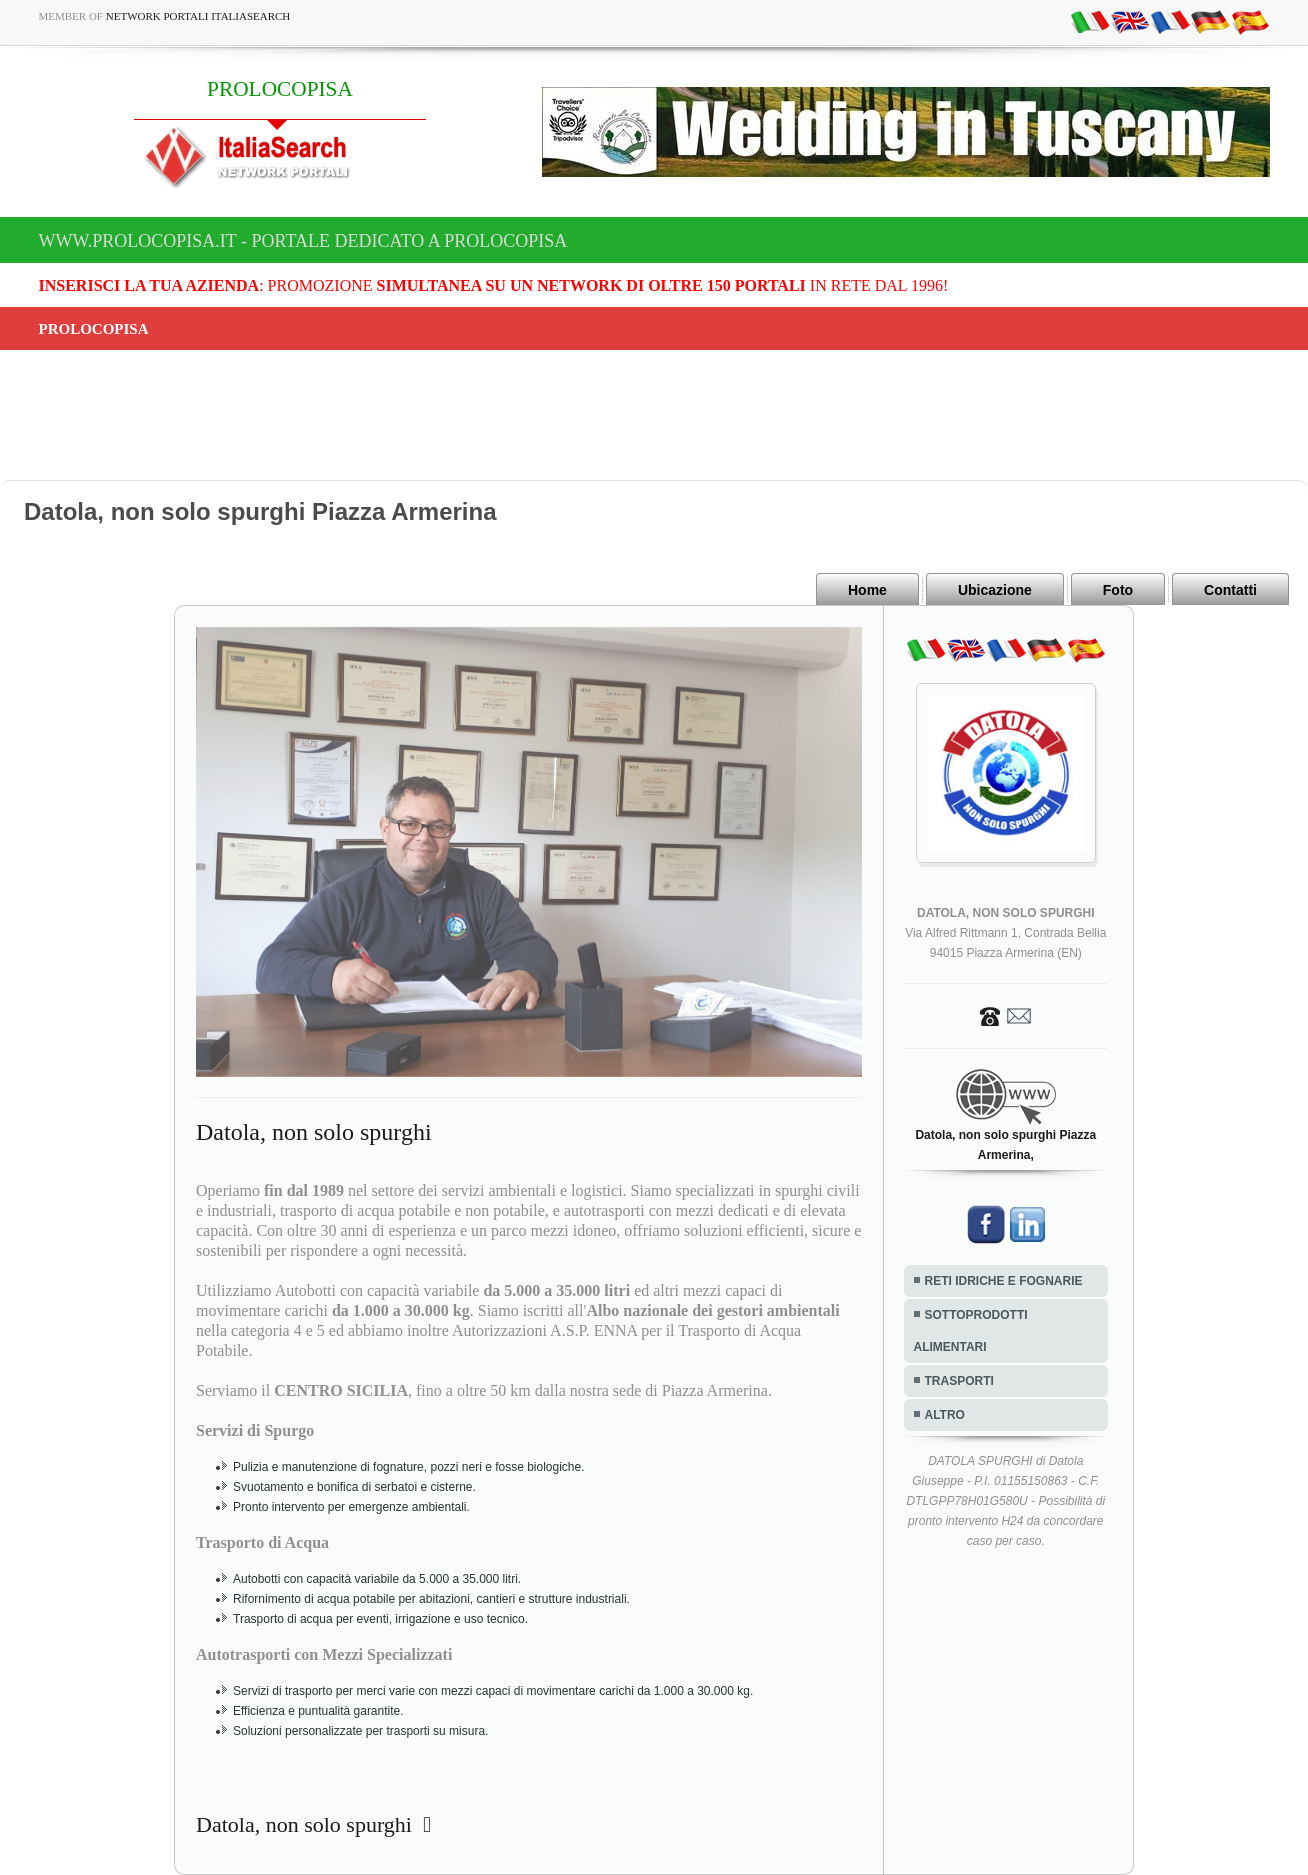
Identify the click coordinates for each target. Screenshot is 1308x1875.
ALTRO (945, 1415)
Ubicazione (995, 590)
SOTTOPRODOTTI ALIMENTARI (971, 1331)
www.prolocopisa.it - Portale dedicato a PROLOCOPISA (303, 241)
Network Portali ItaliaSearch (198, 16)
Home (867, 590)
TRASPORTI (959, 1381)
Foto (1118, 590)
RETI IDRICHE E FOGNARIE (1004, 1281)
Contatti (1230, 590)
